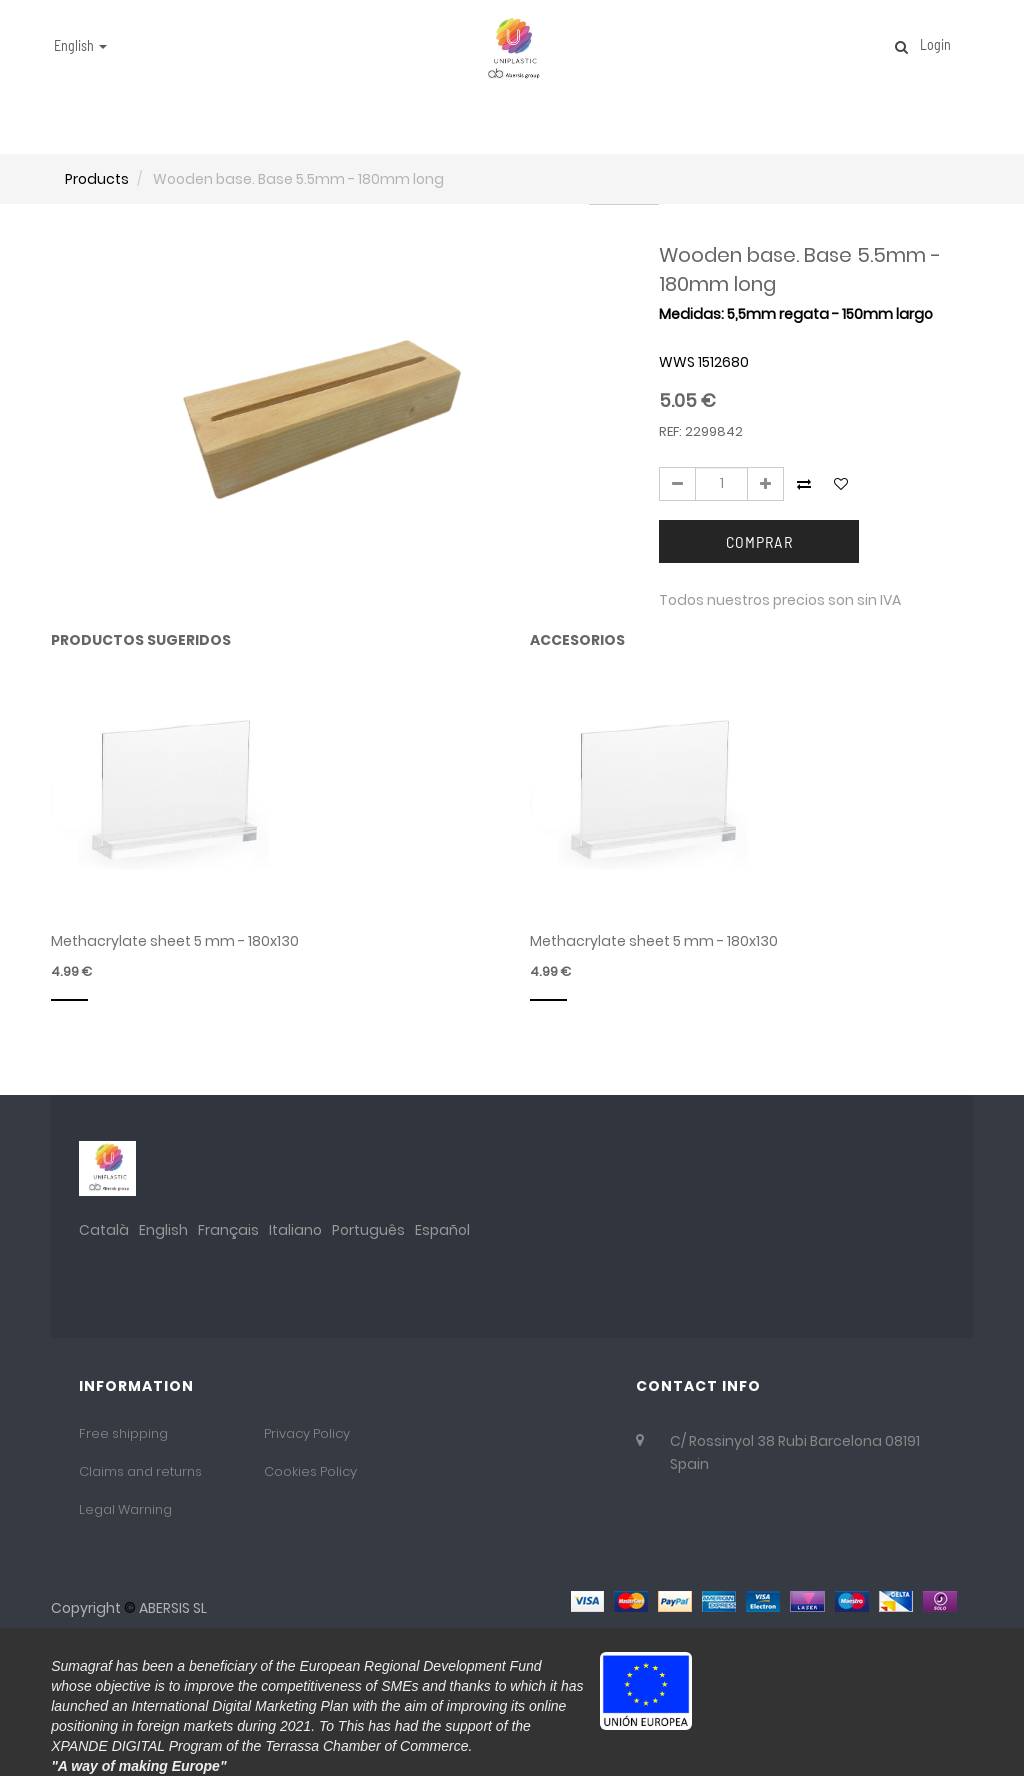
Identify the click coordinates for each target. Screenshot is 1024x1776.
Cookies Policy (310, 1471)
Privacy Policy (307, 1433)
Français (228, 1230)
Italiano (295, 1230)
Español (442, 1230)
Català (104, 1230)
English (163, 1230)
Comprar (759, 541)
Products (97, 179)
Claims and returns (140, 1471)
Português (368, 1230)
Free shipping (123, 1433)
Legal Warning (125, 1509)
